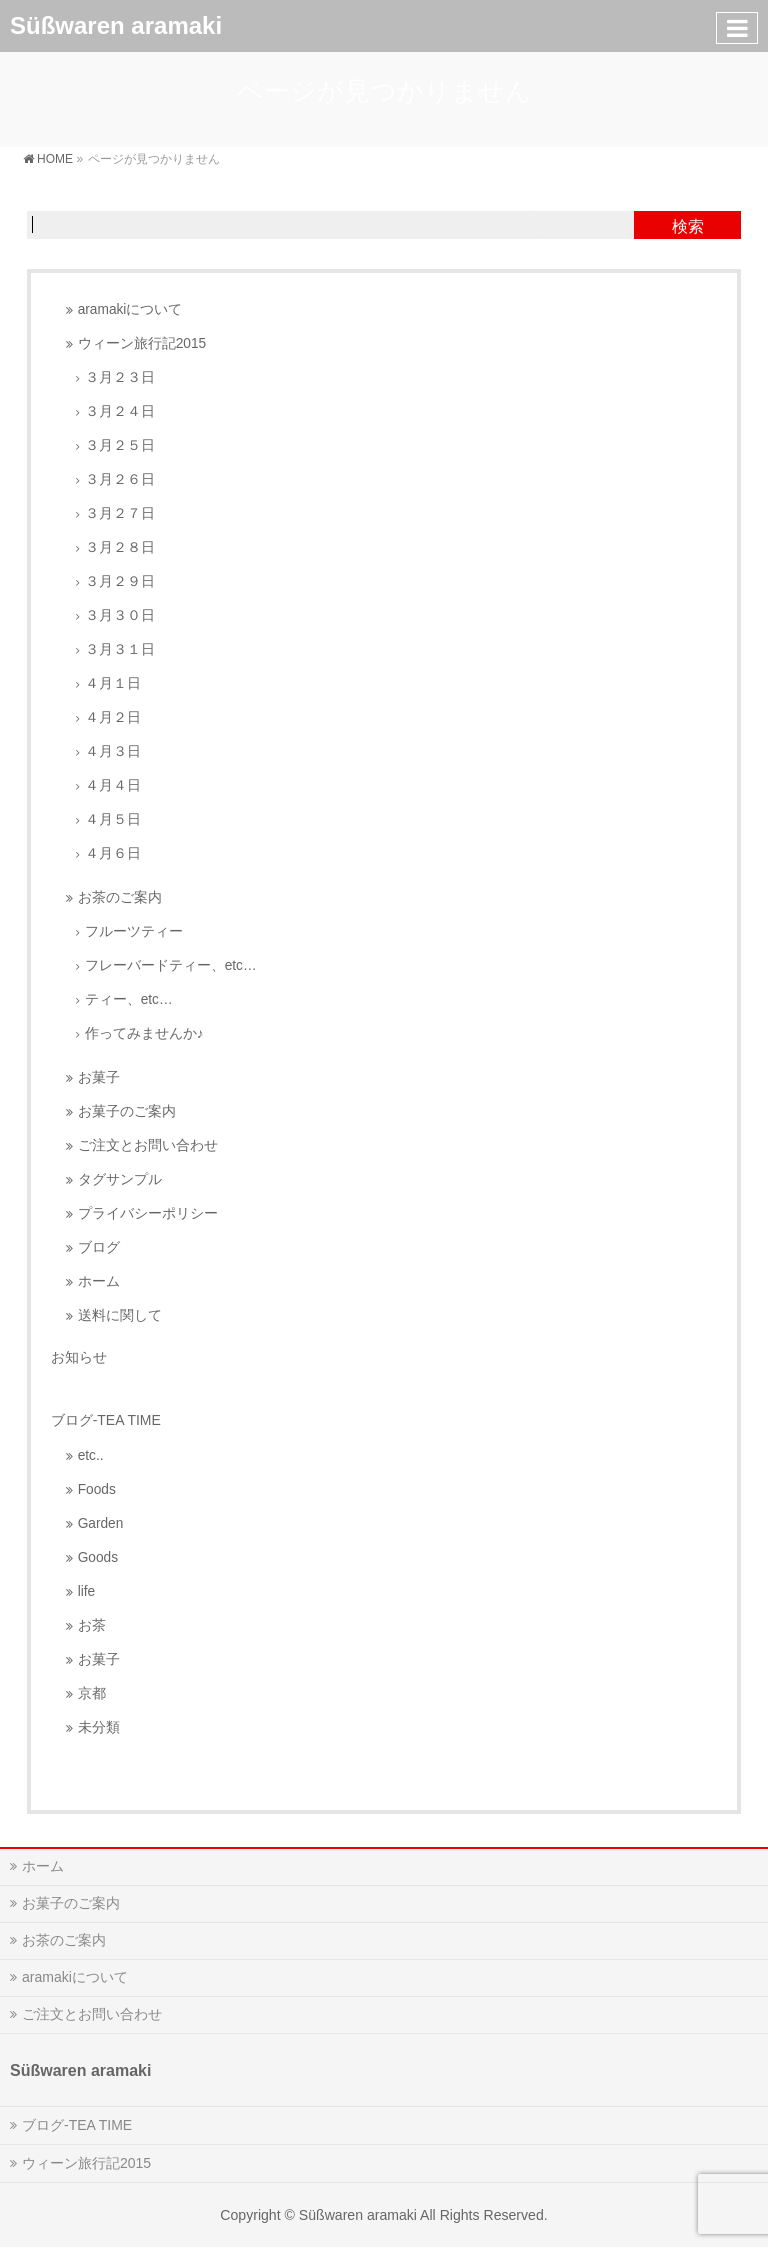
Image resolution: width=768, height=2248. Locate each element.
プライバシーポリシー (148, 1213)
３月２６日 (120, 479)
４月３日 (113, 751)
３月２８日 (120, 547)
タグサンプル (120, 1179)
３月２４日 (120, 411)
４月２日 (113, 717)
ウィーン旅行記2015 (142, 343)
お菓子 (99, 1077)
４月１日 (113, 683)
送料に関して (120, 1315)
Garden (101, 1523)
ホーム (99, 1281)
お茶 (92, 1625)
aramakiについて (130, 309)
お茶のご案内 (120, 897)
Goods (98, 1557)
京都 (92, 1693)
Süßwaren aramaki (116, 25)
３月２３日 (120, 377)
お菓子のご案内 (127, 1111)
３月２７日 (120, 513)
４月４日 (113, 785)
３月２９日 (120, 581)
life (87, 1591)
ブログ (99, 1247)
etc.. (91, 1455)
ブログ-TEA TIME (77, 2125)
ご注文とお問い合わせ (148, 1145)
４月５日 (113, 819)
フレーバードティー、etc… (171, 965)
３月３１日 (120, 649)
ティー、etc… (129, 999)
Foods (97, 1489)
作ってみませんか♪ (144, 1033)
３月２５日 (120, 445)
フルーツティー (134, 931)
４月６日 (113, 853)
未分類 (99, 1727)
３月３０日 (120, 615)
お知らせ (79, 1357)
